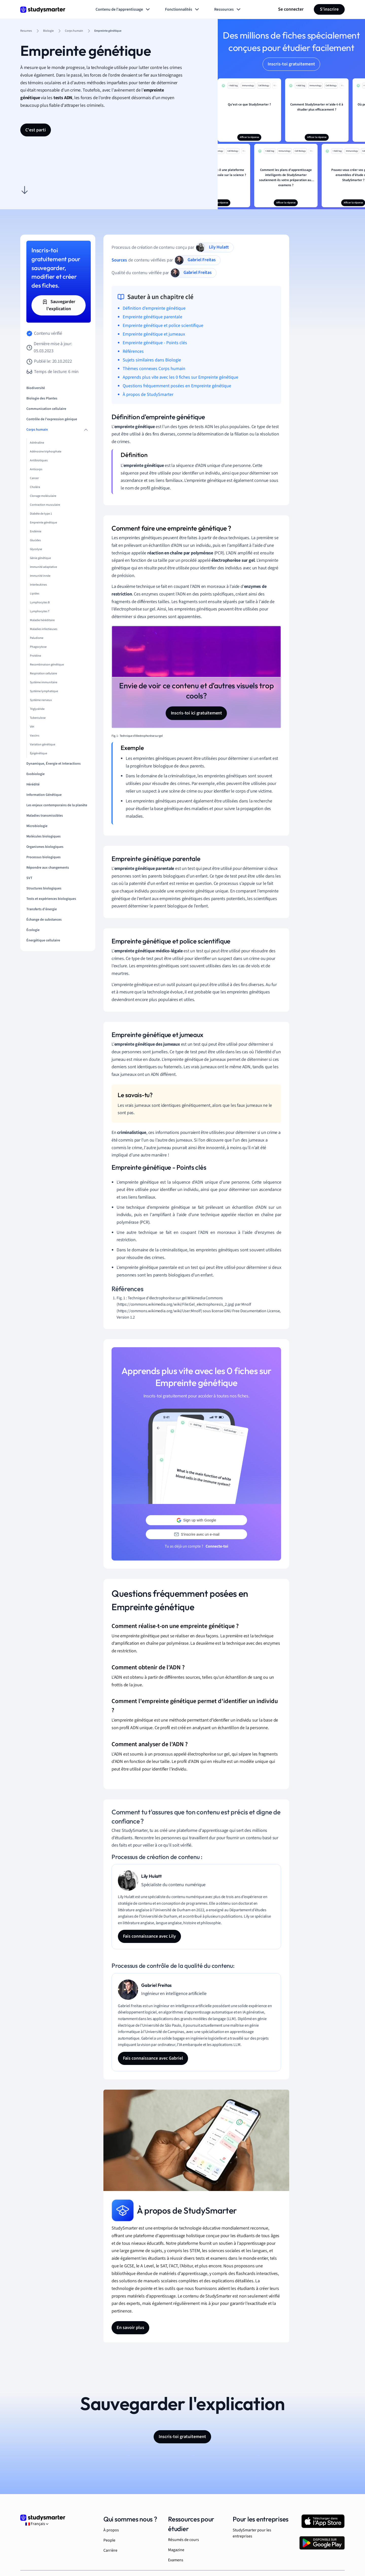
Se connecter (291, 9)
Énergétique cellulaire (43, 940)
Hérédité (33, 784)
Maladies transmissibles (44, 815)
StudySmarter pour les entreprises (252, 2533)
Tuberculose (38, 718)
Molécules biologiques (43, 836)
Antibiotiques (39, 460)
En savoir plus (130, 2327)
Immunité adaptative (43, 567)
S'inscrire (329, 9)
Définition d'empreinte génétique (154, 308)
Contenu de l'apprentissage (123, 9)
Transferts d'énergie (41, 909)
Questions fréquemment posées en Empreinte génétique (177, 386)
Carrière (110, 2550)
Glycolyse (36, 549)
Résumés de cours (183, 2540)
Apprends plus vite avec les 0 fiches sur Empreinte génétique (180, 377)
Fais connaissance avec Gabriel (153, 2058)
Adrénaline (37, 443)
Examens (175, 2560)
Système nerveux (41, 700)
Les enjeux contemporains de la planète (56, 805)
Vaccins (34, 735)
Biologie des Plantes (41, 398)
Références (133, 351)
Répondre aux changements (47, 867)
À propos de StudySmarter (148, 394)
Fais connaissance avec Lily (149, 1936)
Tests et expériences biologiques (51, 898)
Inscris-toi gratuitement (291, 64)
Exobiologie (35, 774)
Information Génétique (44, 794)
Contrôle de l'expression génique (51, 419)
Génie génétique (40, 558)
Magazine (176, 2550)
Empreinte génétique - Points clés (155, 343)
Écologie (33, 930)
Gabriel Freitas (202, 260)
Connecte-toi (217, 1546)
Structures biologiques (43, 888)
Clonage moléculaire (43, 496)
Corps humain (37, 429)
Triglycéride (37, 709)
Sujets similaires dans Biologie (152, 360)
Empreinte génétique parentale (152, 317)
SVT (29, 878)
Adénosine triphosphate (45, 451)
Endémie (35, 531)
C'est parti (35, 130)
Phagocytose (38, 647)
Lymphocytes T (39, 611)
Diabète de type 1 (41, 514)
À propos (111, 2530)
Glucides (35, 540)
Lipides (34, 593)
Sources (119, 260)
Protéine (35, 656)
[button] (25, 190)
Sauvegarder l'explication (58, 305)
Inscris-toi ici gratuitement (196, 713)
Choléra (35, 487)
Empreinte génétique (43, 522)
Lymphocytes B (40, 602)
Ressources (228, 9)
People (109, 2540)
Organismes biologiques (44, 846)
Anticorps (36, 469)
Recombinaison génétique (47, 664)
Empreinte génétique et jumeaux (154, 334)
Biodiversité (35, 388)
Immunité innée (40, 576)
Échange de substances (44, 919)
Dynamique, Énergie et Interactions (53, 763)
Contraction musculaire (45, 505)
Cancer (34, 478)
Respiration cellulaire (43, 673)
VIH (32, 727)
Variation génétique (42, 744)
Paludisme (36, 638)
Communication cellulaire (46, 408)
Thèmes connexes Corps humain (154, 368)
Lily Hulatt (219, 247)
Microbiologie (36, 826)
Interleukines (38, 585)
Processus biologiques (43, 857)
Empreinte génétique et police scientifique (163, 325)
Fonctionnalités (182, 9)
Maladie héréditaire (42, 620)
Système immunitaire (43, 682)
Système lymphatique (44, 691)
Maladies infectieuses (43, 629)
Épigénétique (38, 753)
